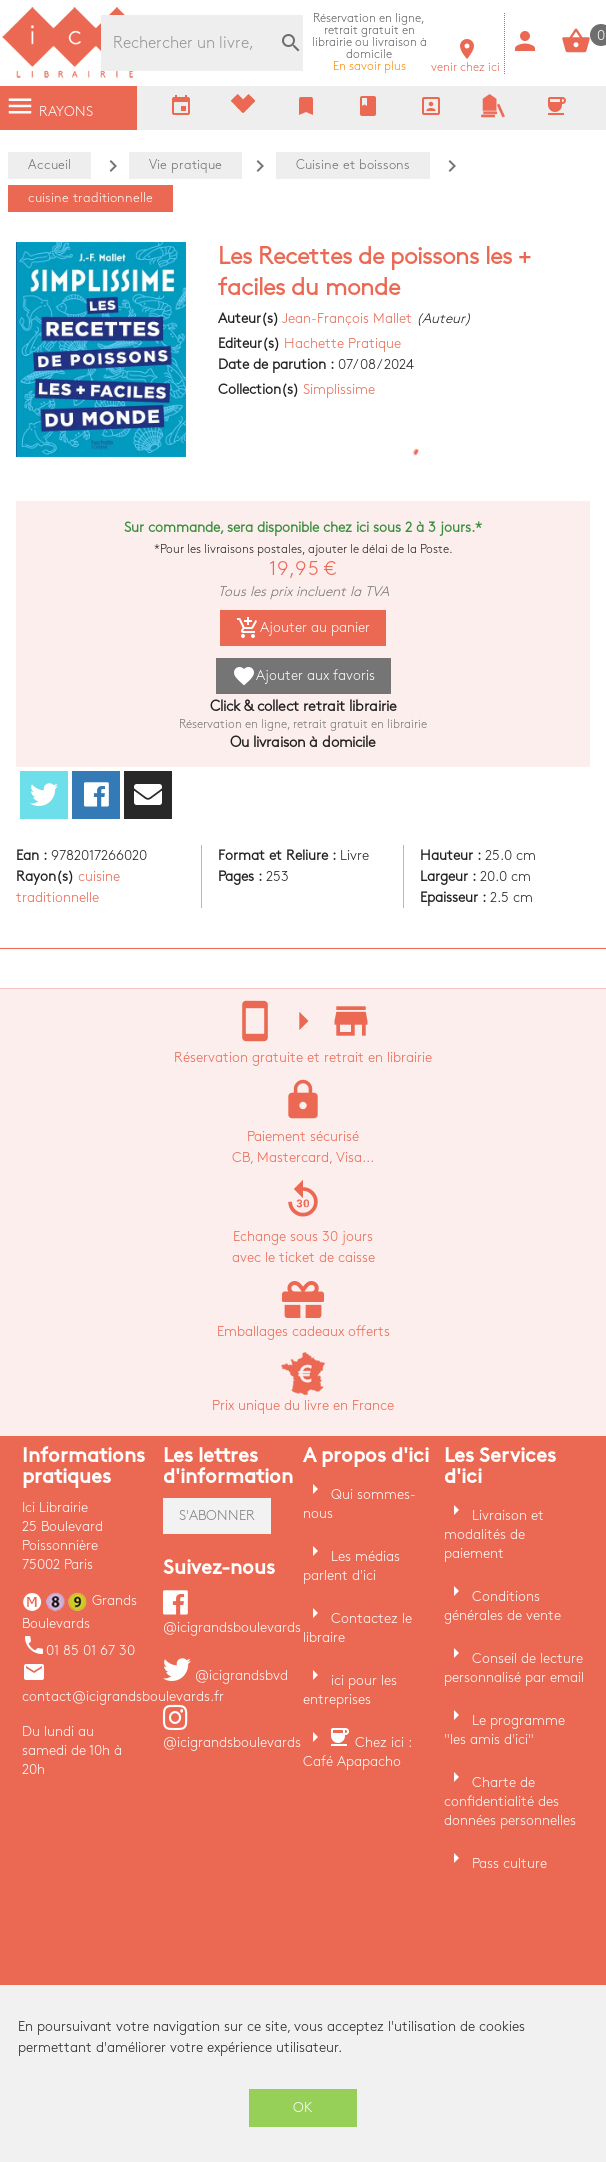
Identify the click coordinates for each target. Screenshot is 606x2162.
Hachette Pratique (342, 343)
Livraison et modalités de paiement (494, 1534)
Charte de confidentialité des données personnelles (510, 1801)
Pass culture (509, 1863)
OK (303, 2107)
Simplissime (339, 389)
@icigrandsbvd (225, 1675)
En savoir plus (369, 42)
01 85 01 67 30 (78, 1650)
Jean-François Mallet (347, 318)
